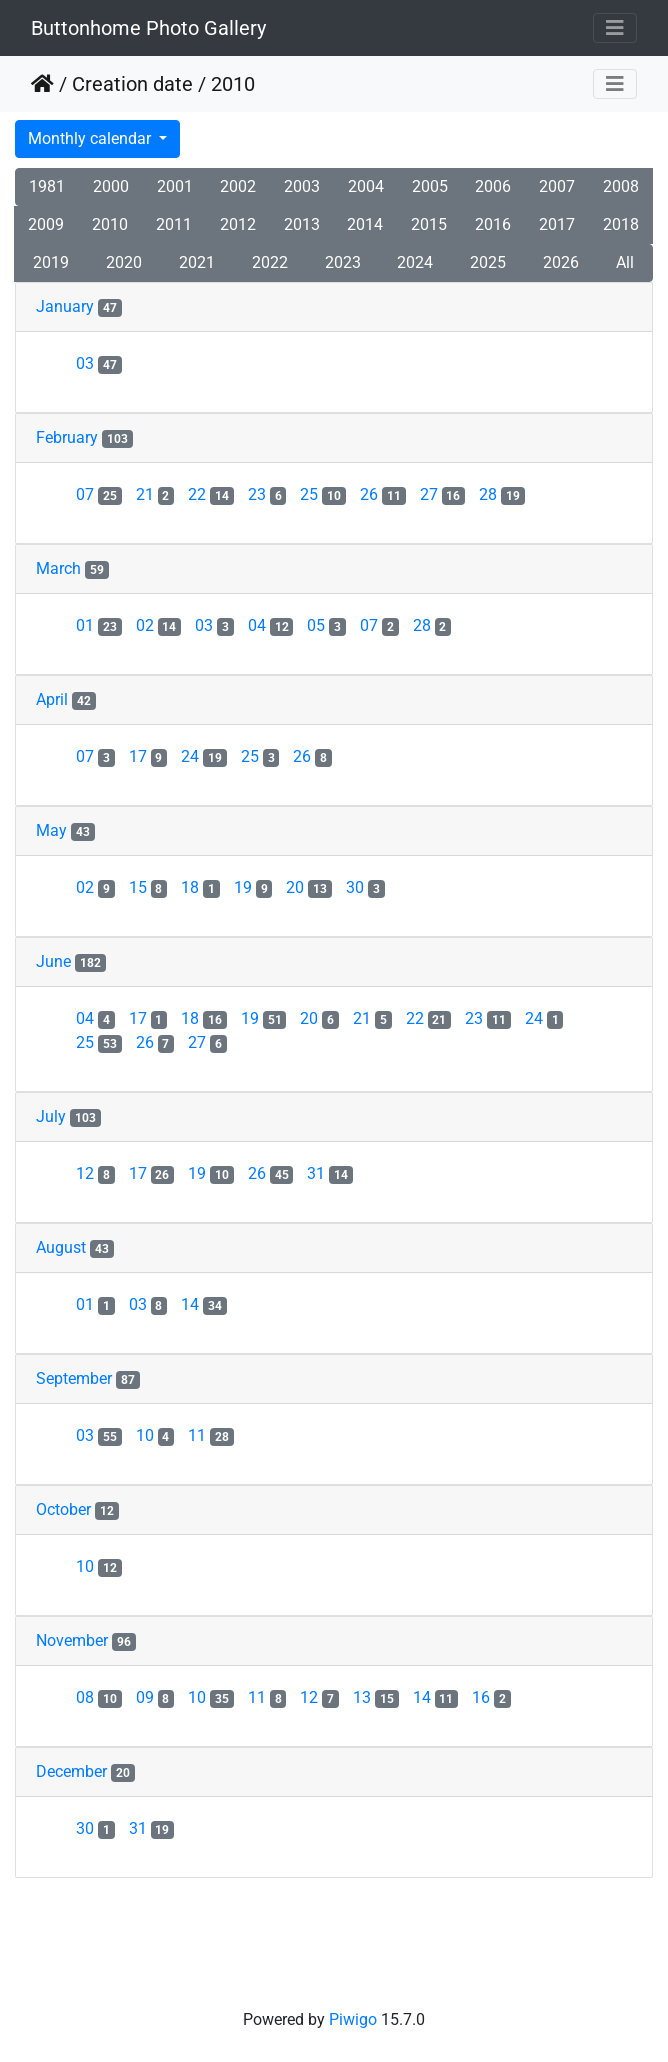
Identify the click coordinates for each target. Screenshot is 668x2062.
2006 (493, 186)
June (53, 961)
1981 (47, 186)
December (71, 1771)
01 (99, 625)
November (72, 1640)
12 (95, 1173)
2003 (302, 186)
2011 (174, 224)
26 (383, 494)
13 (376, 1697)
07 (99, 494)
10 (155, 1435)
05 (326, 625)
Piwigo (353, 2019)
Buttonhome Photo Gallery (148, 28)
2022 (270, 262)
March (58, 568)
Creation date (132, 84)
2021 (197, 262)
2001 (175, 186)
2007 (557, 186)
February (67, 437)
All (625, 262)
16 (491, 1697)
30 (365, 887)
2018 (621, 224)
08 (99, 1697)
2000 (111, 186)
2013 (302, 224)
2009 (46, 224)
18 (200, 887)
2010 (110, 224)
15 (148, 887)
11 (211, 1435)
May (51, 830)
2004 (366, 186)
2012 (238, 224)
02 (159, 625)
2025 (488, 262)
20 (309, 887)
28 (502, 494)
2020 (124, 262)
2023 (343, 262)
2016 (493, 224)
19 (253, 887)
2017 (557, 224)
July (51, 1116)
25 (323, 494)
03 (99, 363)
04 (271, 625)
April (52, 699)
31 (330, 1173)
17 (148, 756)
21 (155, 494)
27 (443, 494)
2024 (415, 262)
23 (267, 494)
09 (155, 1697)
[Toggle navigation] (615, 28)
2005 (430, 186)
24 (204, 756)
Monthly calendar (91, 138)
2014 (365, 224)
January (65, 306)
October (63, 1509)
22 (211, 494)
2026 (561, 262)
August (61, 1247)
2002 (238, 186)
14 (204, 1304)
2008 (621, 186)
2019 (51, 262)
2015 (429, 224)
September (74, 1378)
